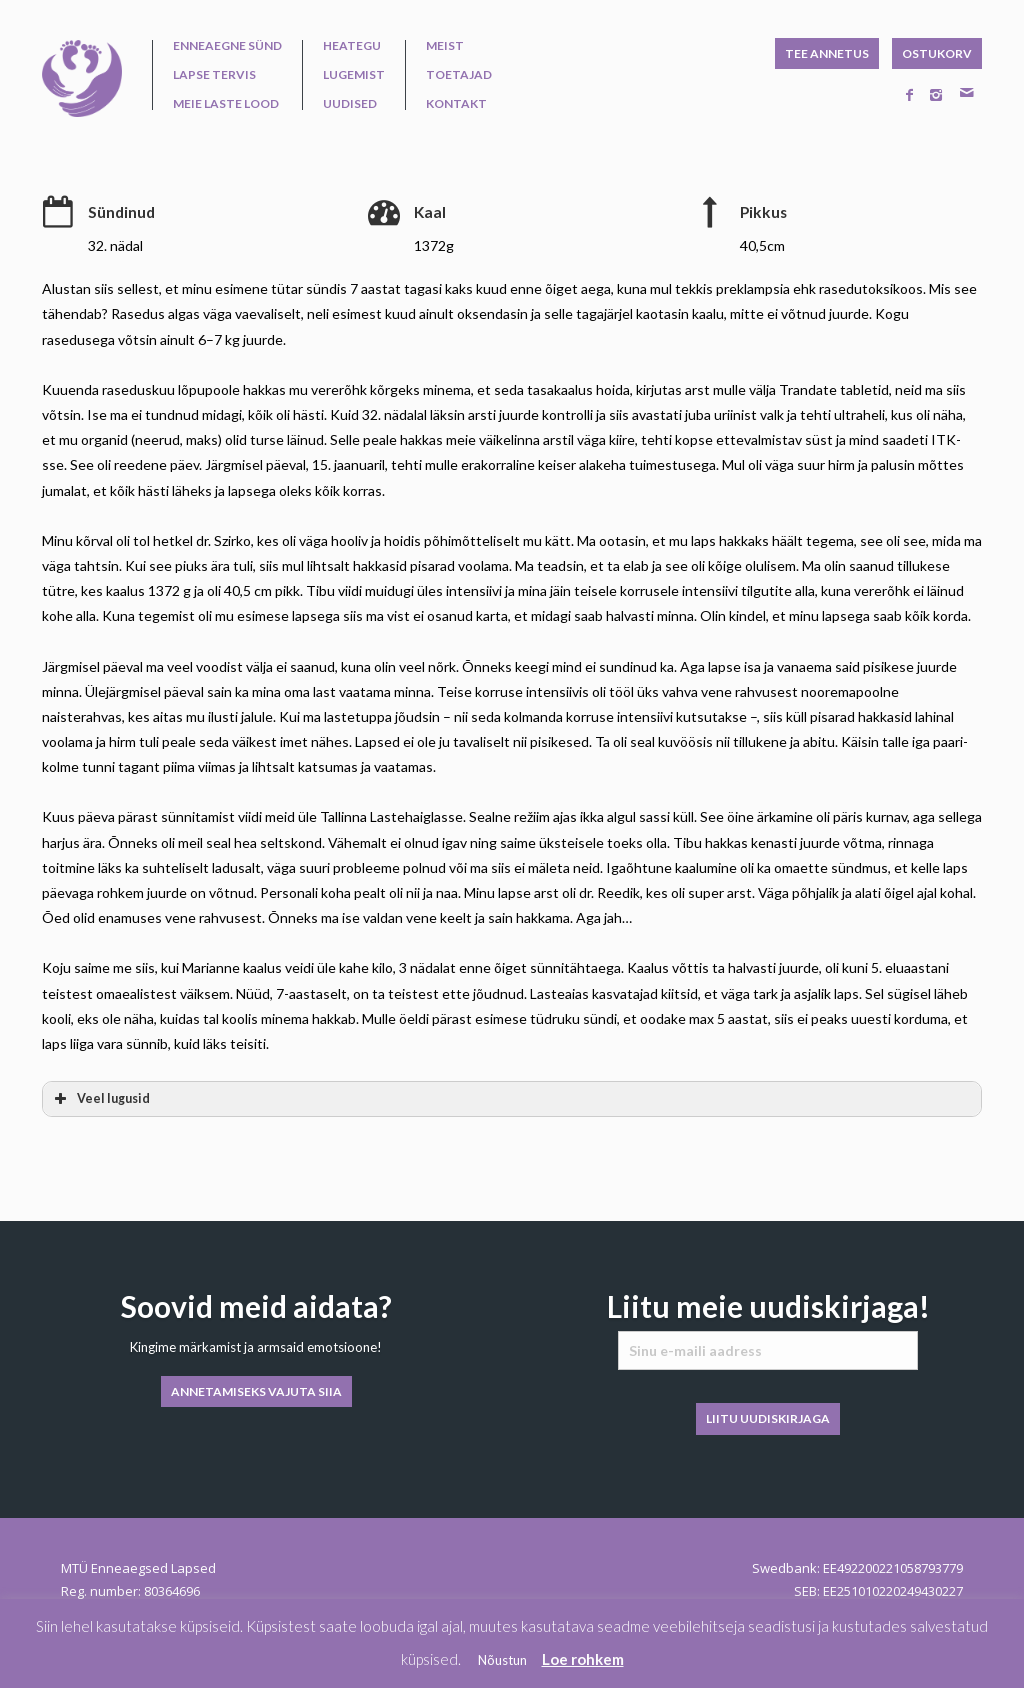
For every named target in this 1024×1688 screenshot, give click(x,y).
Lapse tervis (214, 75)
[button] (512, 1099)
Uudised (350, 104)
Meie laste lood (226, 104)
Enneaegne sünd (227, 46)
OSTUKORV (937, 53)
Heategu (352, 46)
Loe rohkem (583, 1659)
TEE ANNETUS (827, 53)
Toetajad (459, 75)
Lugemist (354, 75)
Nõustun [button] (502, 1660)
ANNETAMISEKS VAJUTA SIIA (256, 1391)
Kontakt (456, 104)
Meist (445, 46)
